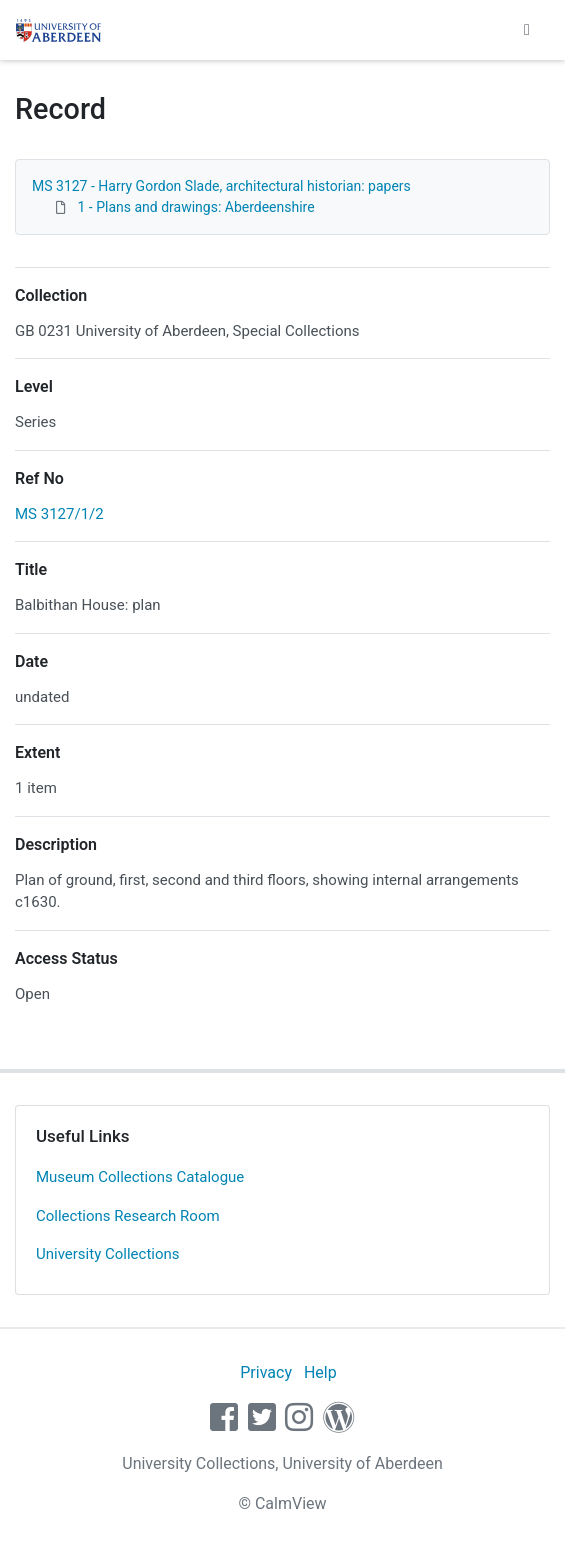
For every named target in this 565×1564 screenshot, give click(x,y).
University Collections (108, 1254)
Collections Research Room (128, 1216)
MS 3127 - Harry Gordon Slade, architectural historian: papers (221, 186)
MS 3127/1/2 (59, 514)
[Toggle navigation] (527, 30)
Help (320, 1372)
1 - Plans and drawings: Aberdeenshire (195, 207)
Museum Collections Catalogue (140, 1177)
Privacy (266, 1372)
